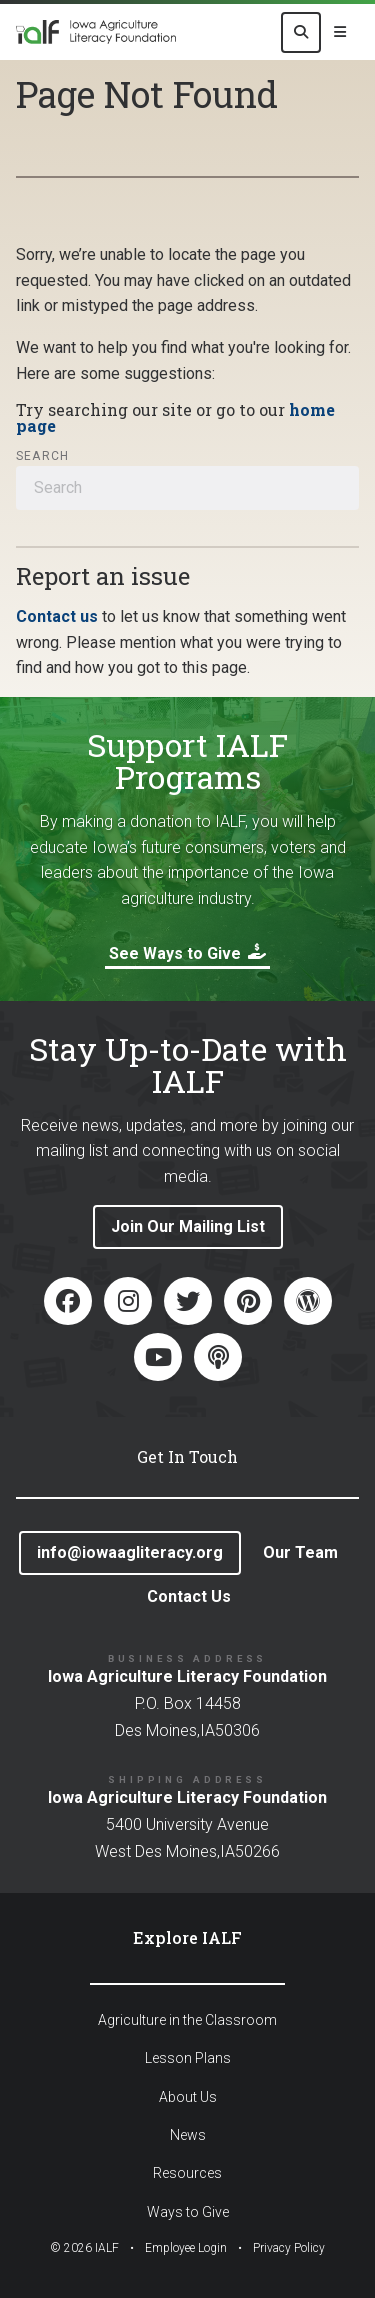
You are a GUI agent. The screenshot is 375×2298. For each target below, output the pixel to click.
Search (42, 456)
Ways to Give (188, 2212)
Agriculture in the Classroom (187, 2020)
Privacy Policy (289, 2248)
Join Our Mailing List (188, 1226)
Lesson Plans (188, 2058)
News (188, 2135)
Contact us (57, 616)
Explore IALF (187, 1937)
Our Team (300, 1552)
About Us (188, 2097)
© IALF (84, 2248)
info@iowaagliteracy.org (130, 1552)
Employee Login (186, 2248)
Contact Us (189, 1596)
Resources (187, 2173)
